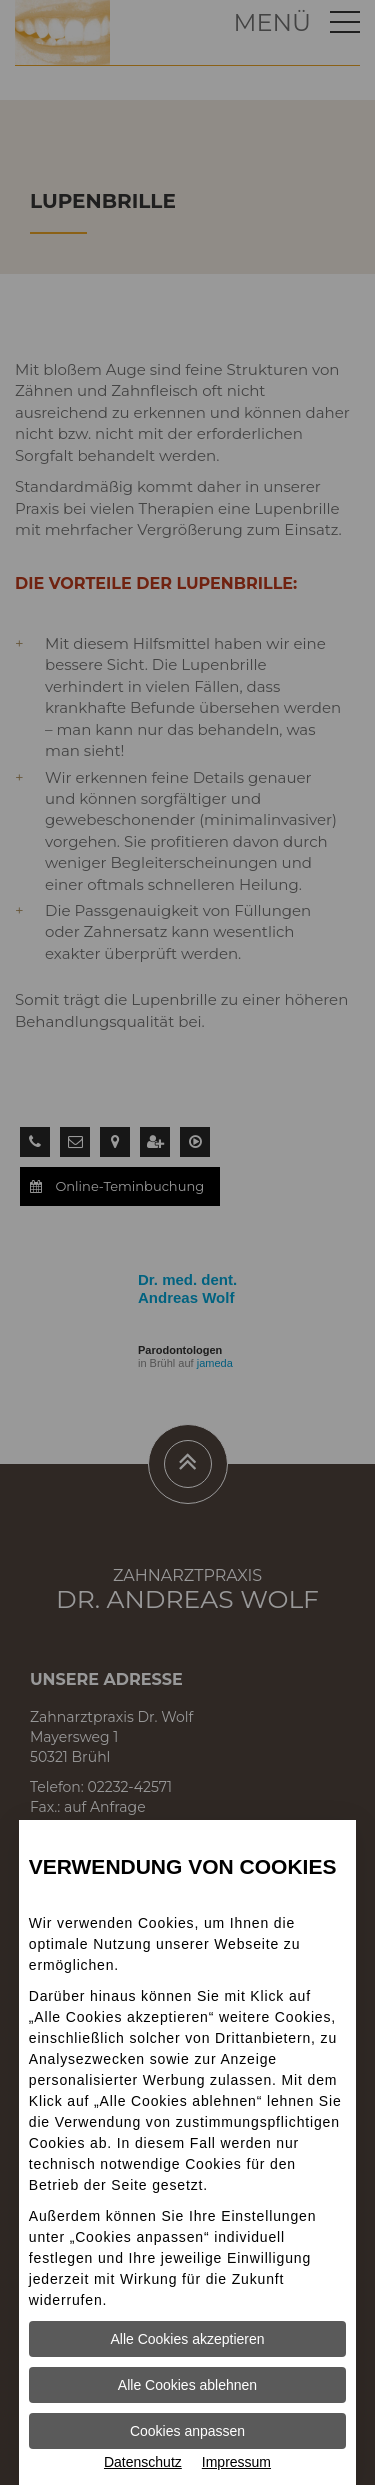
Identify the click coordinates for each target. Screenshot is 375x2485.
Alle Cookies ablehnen (187, 2385)
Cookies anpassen (187, 2431)
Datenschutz (143, 2462)
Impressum (236, 2462)
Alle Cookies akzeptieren (187, 2339)
